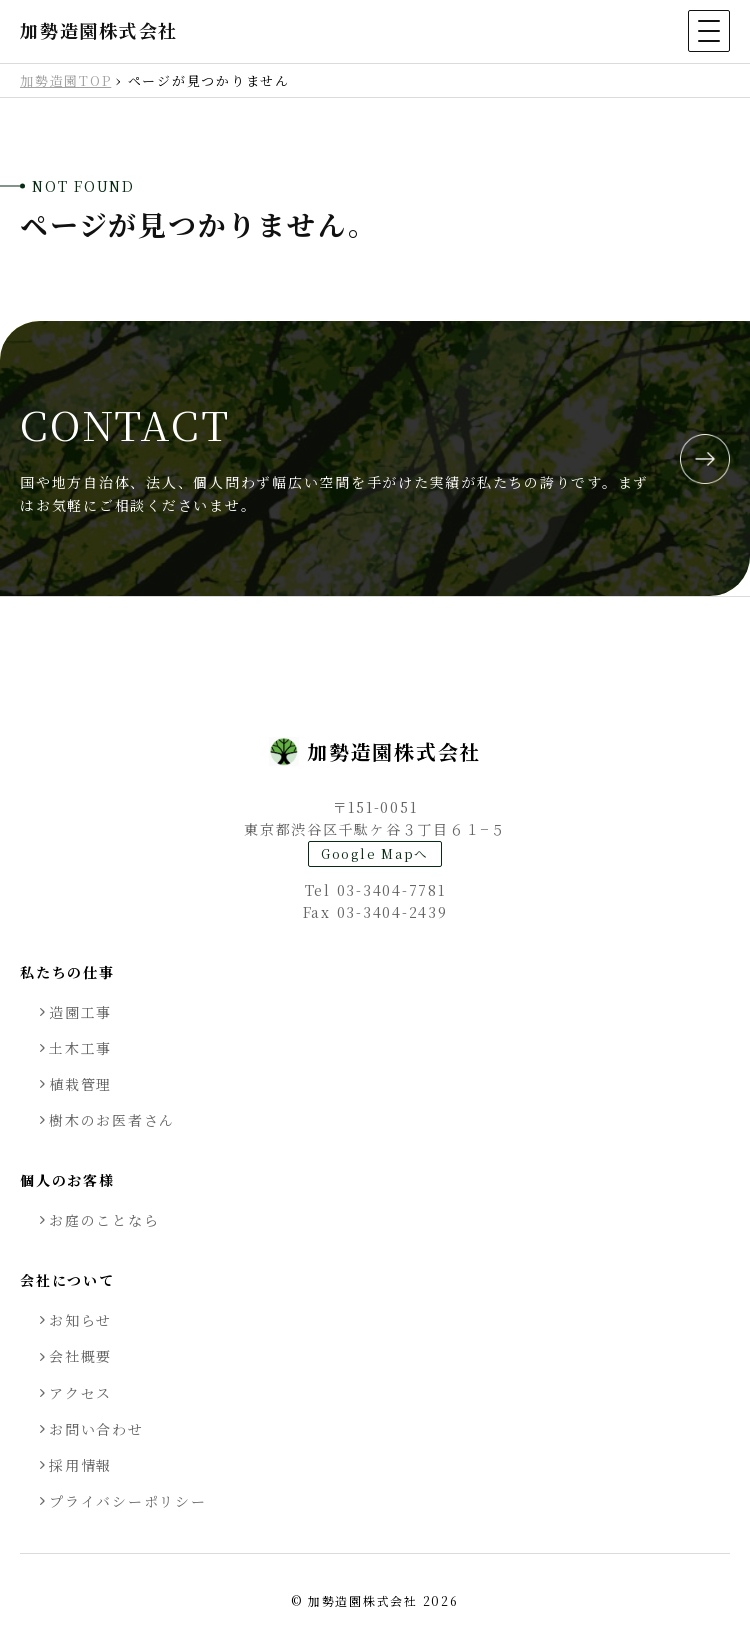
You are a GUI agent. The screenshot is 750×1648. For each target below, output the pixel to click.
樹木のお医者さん (112, 1120)
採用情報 (80, 1465)
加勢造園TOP (65, 80)
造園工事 (80, 1012)
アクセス (80, 1393)
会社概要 (80, 1356)
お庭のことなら (104, 1220)
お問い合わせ (96, 1429)
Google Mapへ (375, 853)
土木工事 (80, 1048)
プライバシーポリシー (128, 1501)
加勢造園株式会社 (99, 30)
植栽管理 (80, 1084)
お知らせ (80, 1320)
